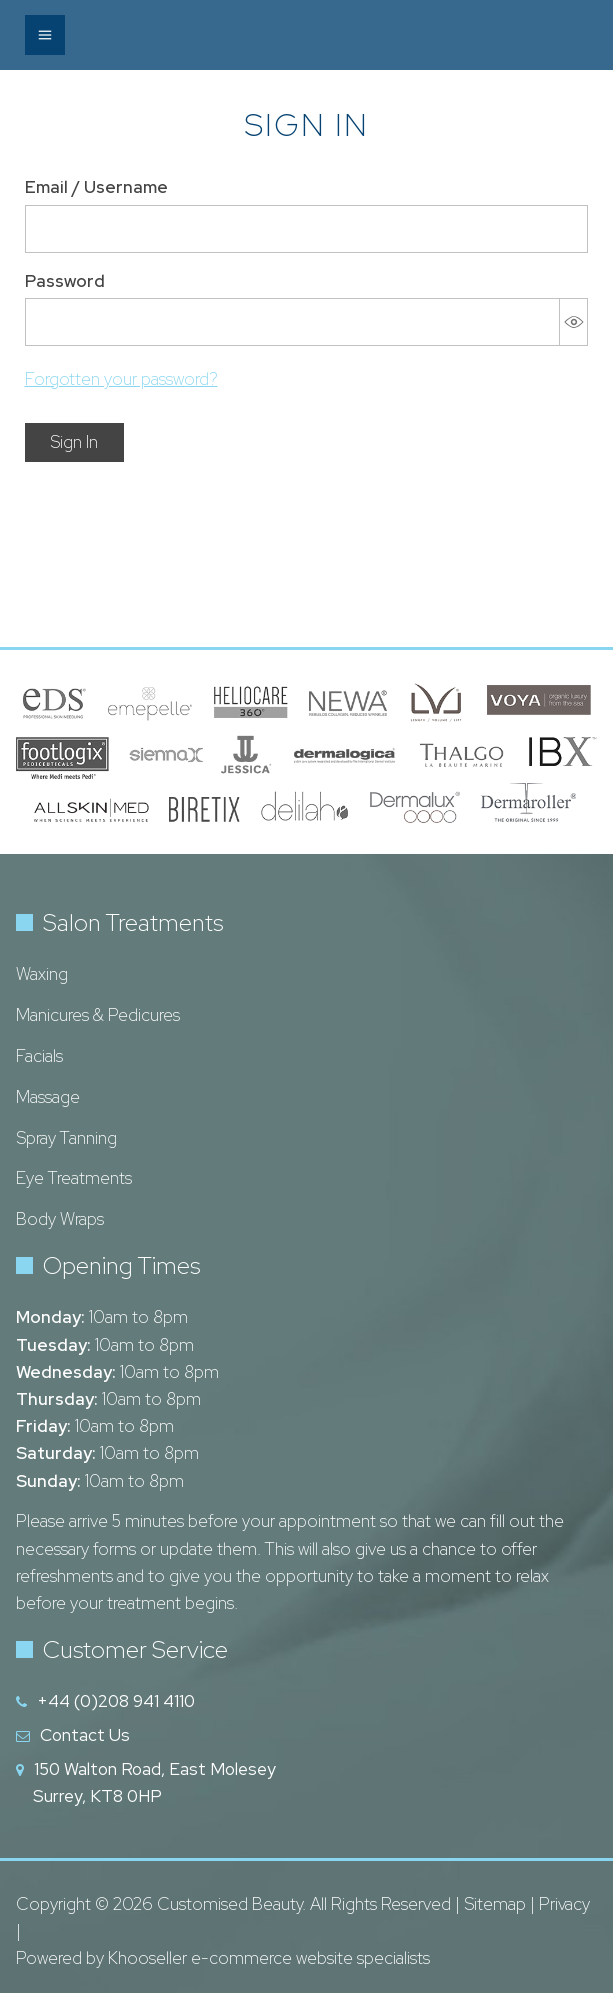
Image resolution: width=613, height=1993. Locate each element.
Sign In (74, 442)
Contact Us (85, 1735)
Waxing (42, 974)
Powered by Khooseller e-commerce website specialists (223, 1958)
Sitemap (495, 1904)
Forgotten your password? (121, 379)
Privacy (564, 1904)
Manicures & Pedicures (98, 1015)
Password (65, 281)
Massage (48, 1097)
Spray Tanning (66, 1138)
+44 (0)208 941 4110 (116, 1701)
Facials (39, 1056)
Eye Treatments (74, 1178)
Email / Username (96, 187)
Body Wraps (60, 1219)
